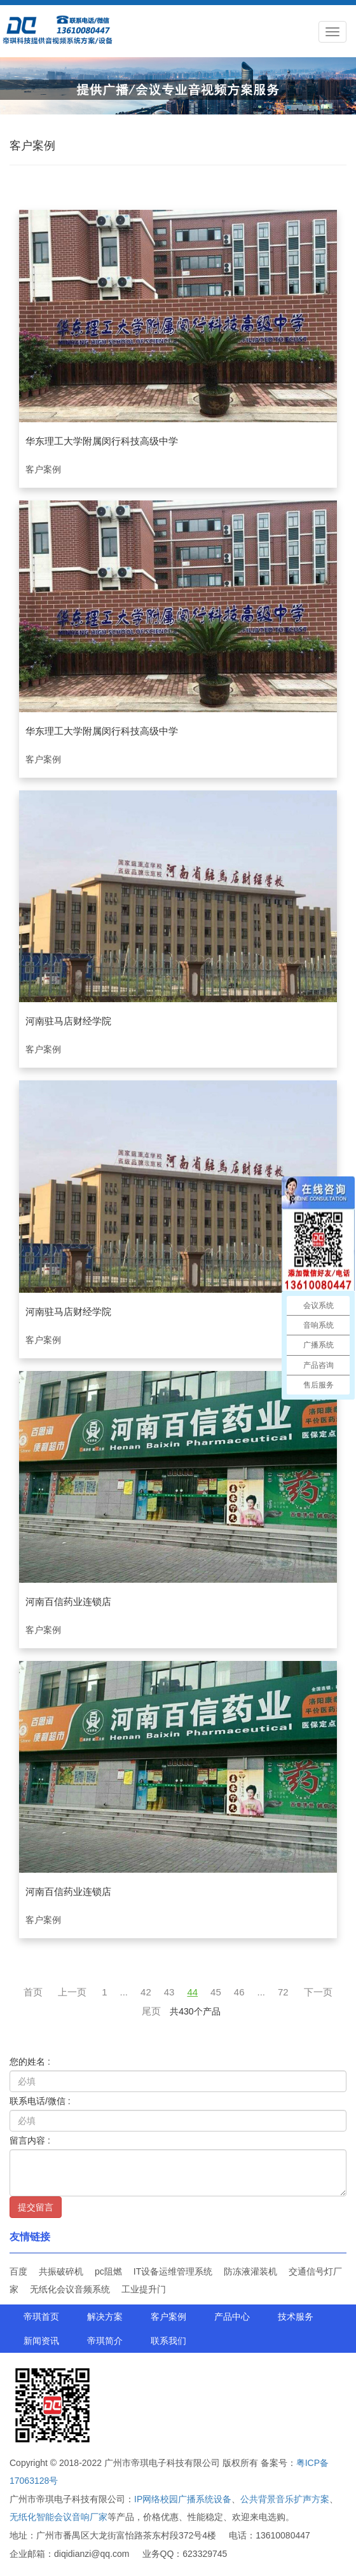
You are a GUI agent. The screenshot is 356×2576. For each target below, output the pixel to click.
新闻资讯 (41, 2341)
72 (283, 1992)
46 (239, 1992)
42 (145, 1992)
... (124, 1992)
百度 (18, 2271)
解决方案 (105, 2316)
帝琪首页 (41, 2316)
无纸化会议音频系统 (70, 2289)
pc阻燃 (108, 2271)
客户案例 (168, 2316)
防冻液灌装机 (250, 2271)
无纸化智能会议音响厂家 (58, 2517)
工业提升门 (143, 2289)
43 (169, 1992)
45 (215, 1992)
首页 (33, 1992)
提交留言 (35, 2207)
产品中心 (232, 2316)
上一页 (72, 1992)
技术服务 (295, 2316)
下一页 (318, 1992)
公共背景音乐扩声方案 (284, 2499)
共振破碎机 (61, 2271)
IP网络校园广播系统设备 (182, 2499)
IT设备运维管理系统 (173, 2271)
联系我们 (168, 2341)
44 (192, 1992)
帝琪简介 (105, 2341)
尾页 (151, 2011)
